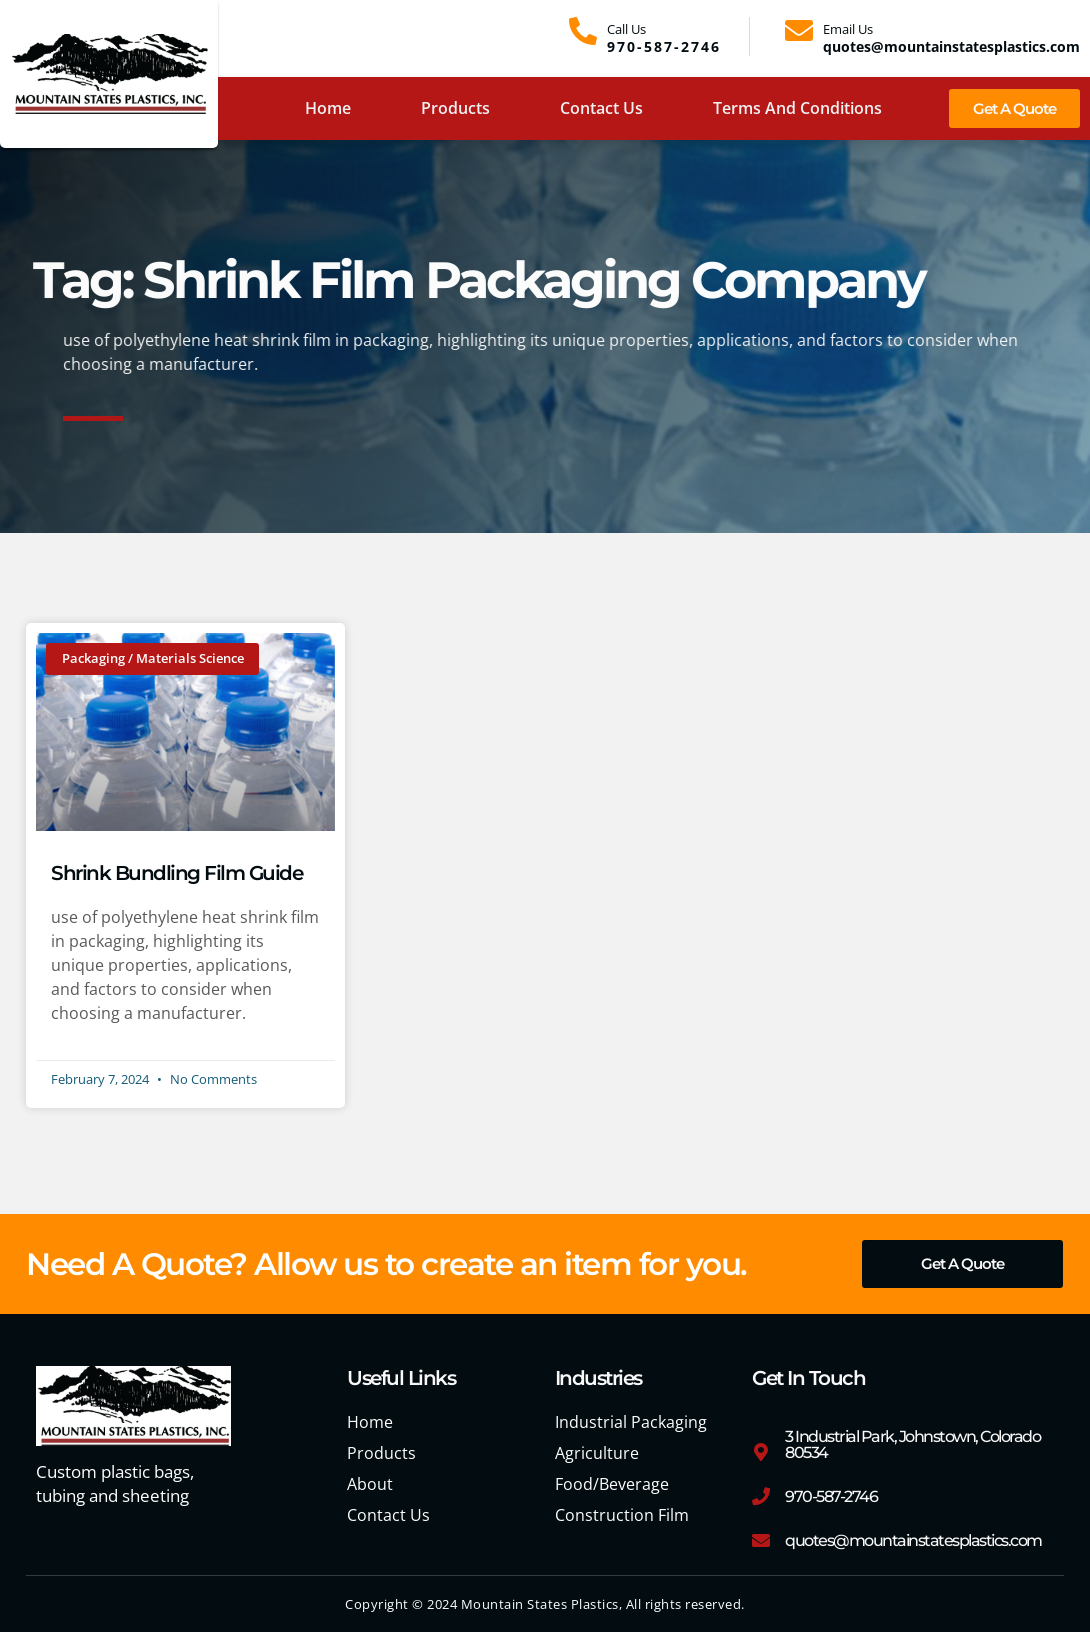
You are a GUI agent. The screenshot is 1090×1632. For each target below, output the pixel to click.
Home (328, 108)
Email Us (848, 29)
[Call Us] (583, 31)
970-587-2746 (831, 1497)
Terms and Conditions (797, 108)
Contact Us (601, 108)
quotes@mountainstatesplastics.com (913, 1541)
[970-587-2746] (761, 1497)
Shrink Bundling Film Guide (176, 873)
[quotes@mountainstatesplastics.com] (761, 1541)
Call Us (626, 29)
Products (455, 108)
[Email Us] (799, 31)
